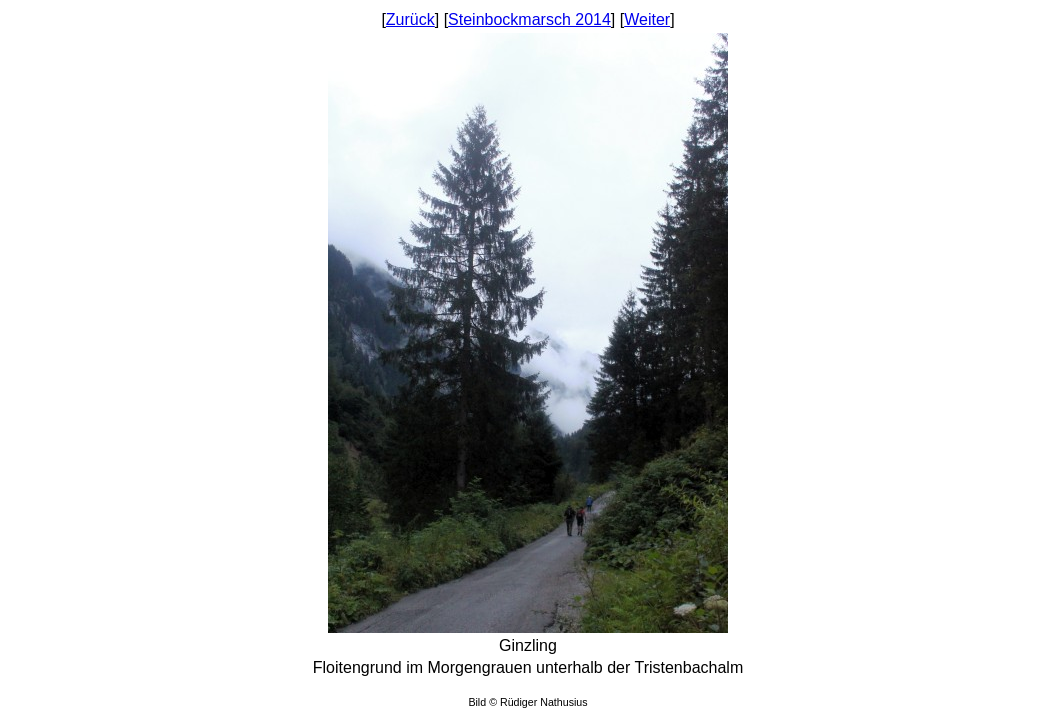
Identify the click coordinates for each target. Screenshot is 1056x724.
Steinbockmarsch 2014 (529, 19)
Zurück (410, 19)
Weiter (647, 19)
